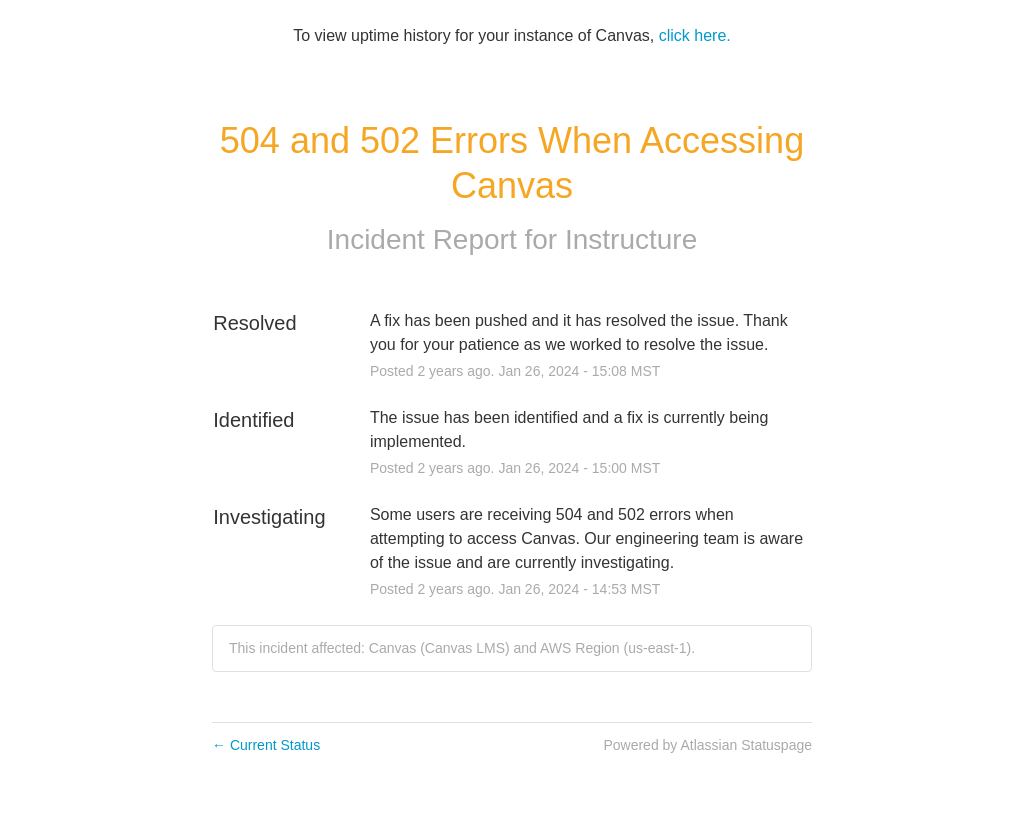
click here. (695, 35)
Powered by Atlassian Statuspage (707, 745)
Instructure (631, 239)
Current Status (266, 745)
